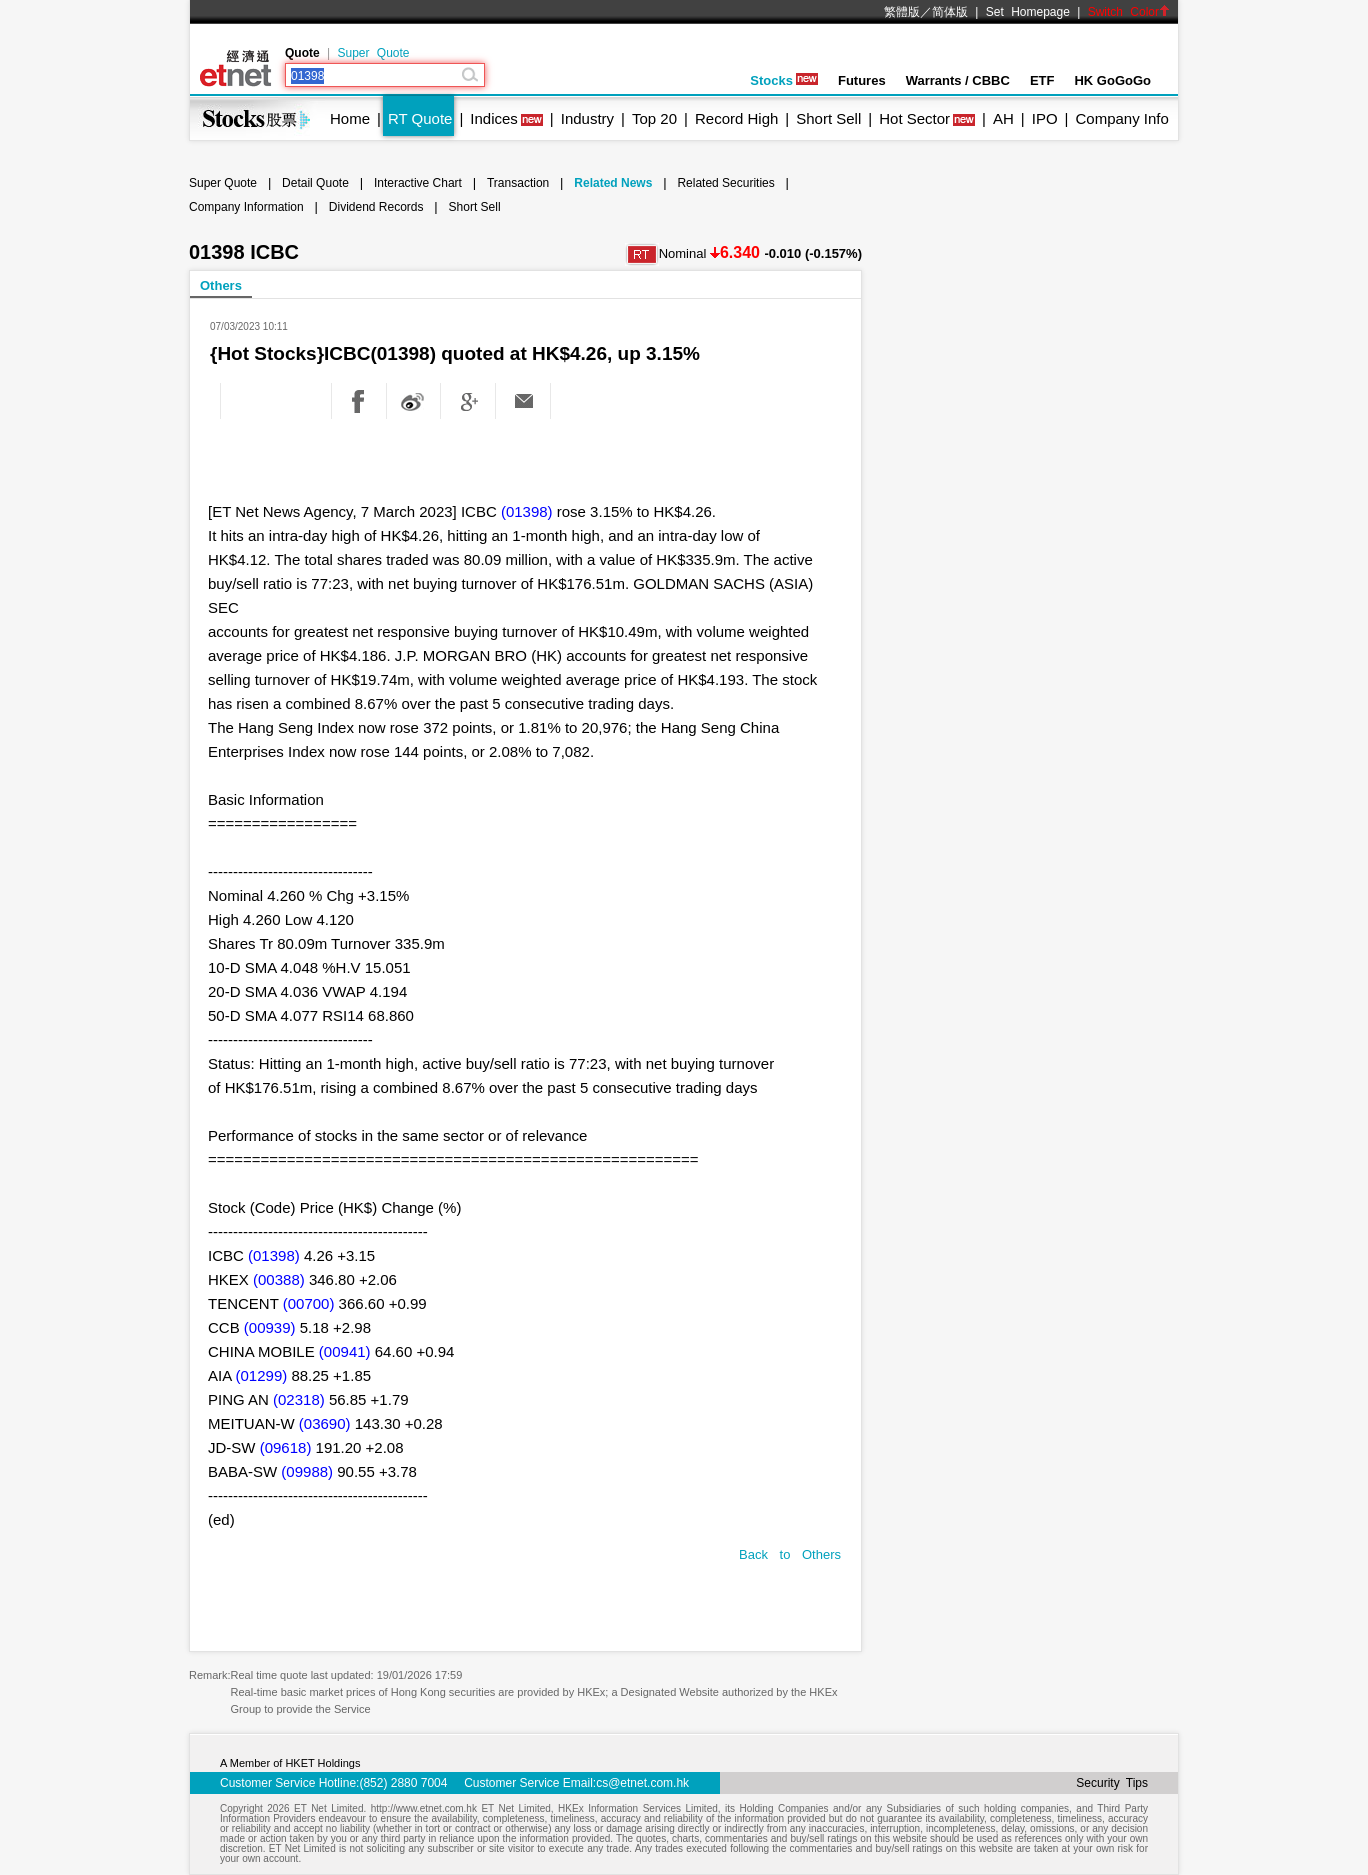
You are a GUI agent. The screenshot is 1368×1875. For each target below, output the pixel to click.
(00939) (270, 1327)
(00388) (279, 1279)
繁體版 (902, 12)
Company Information (246, 207)
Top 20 (654, 118)
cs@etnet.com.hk (642, 1783)
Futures (862, 80)
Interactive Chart (418, 183)
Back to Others (790, 1554)
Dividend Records (376, 207)
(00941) (345, 1351)
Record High (736, 118)
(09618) (286, 1447)
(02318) (299, 1399)
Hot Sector (914, 118)
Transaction (518, 183)
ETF (1042, 80)
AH (1003, 118)
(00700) (309, 1303)
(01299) (262, 1375)
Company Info (1121, 118)
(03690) (325, 1423)
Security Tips (1112, 1783)
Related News (613, 183)
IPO (1045, 118)
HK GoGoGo (1112, 80)
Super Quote (373, 53)
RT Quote (420, 118)
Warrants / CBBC (958, 80)
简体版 (950, 12)
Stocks (784, 80)
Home (350, 118)
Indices (494, 118)
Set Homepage (1028, 12)
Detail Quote (315, 183)
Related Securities (725, 183)
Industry (587, 118)
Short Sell (828, 118)
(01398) (527, 511)
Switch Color (1129, 12)
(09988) (307, 1471)
